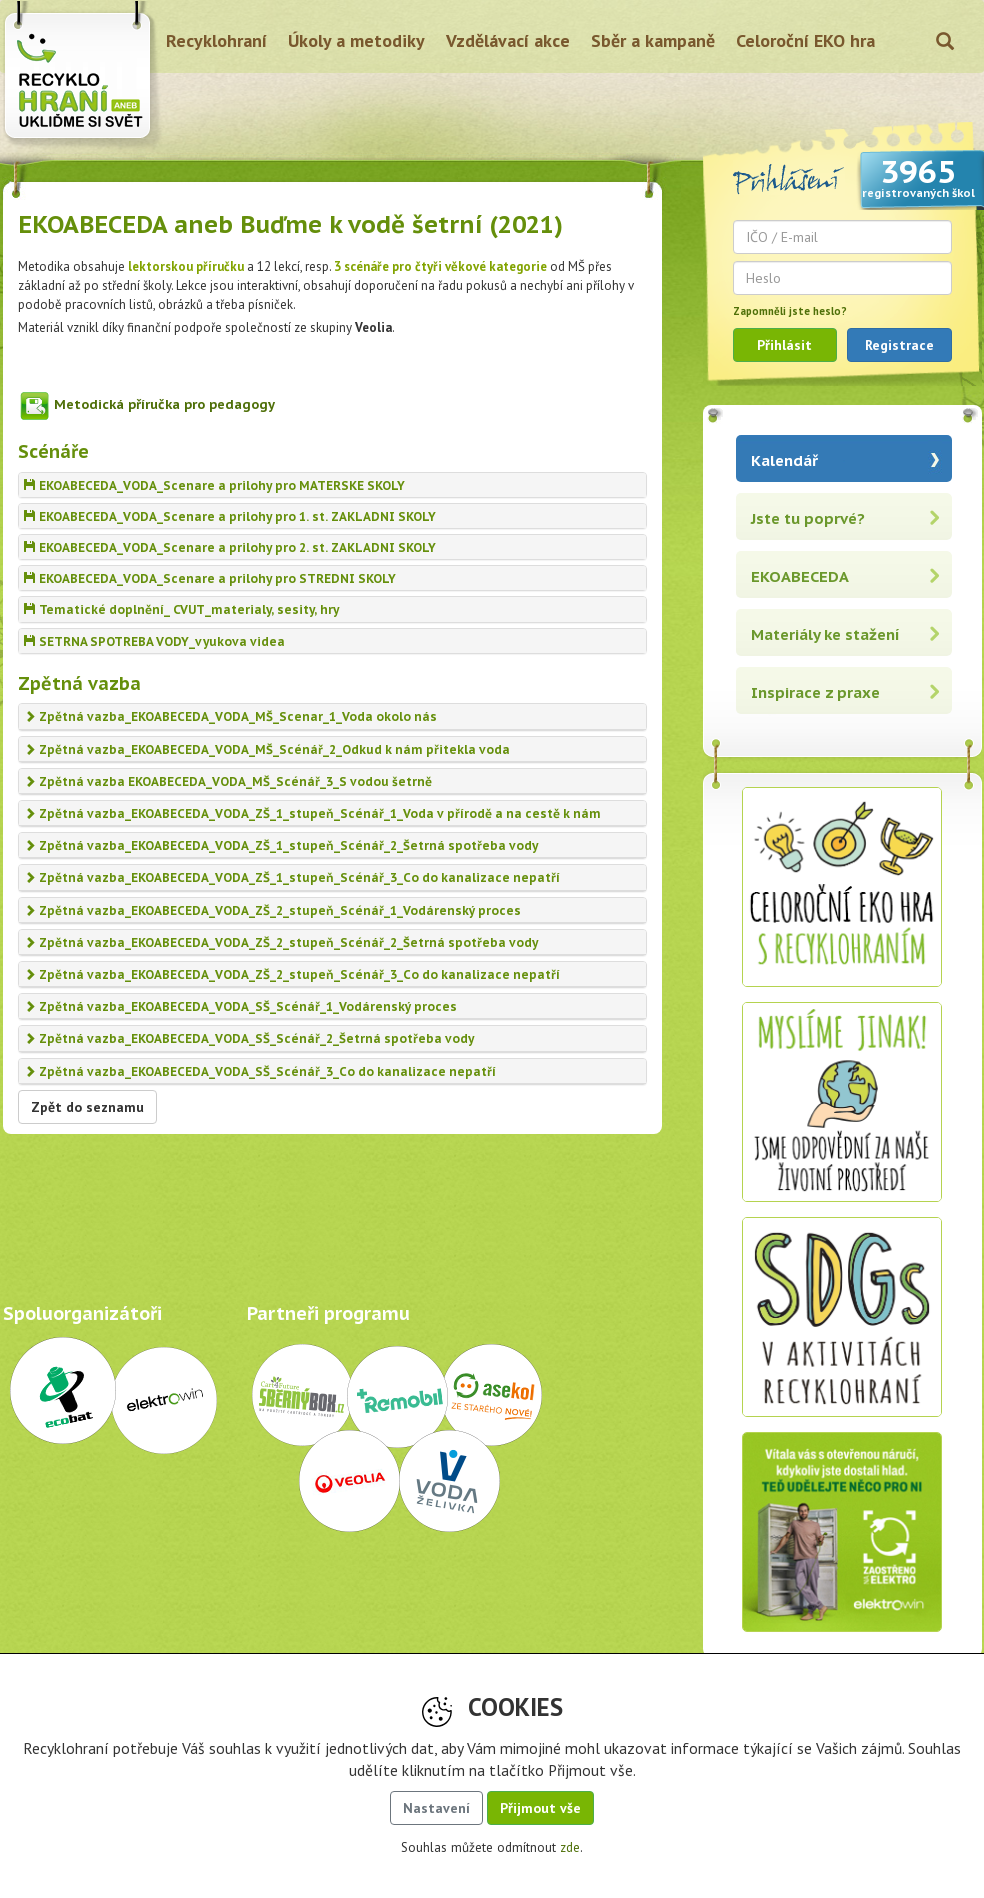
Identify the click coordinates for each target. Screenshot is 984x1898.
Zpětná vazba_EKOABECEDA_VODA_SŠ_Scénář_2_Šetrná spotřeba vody (249, 1038)
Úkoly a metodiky (356, 40)
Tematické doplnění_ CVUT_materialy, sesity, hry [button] (181, 609)
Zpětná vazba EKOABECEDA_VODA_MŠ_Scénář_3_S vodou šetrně (228, 781)
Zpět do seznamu (87, 1107)
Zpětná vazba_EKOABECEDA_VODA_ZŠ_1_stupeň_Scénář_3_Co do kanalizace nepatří (292, 877)
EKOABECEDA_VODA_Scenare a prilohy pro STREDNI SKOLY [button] (210, 578)
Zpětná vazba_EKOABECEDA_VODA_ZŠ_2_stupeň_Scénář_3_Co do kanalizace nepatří (292, 974)
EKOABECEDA (800, 576)
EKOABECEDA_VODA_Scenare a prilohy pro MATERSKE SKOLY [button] (214, 485)
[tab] (332, 485)
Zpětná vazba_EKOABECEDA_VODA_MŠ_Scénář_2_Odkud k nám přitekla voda (267, 749)
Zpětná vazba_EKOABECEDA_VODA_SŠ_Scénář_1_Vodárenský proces (240, 1006)
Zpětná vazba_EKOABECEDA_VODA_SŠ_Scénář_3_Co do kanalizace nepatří (260, 1071)
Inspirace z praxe (815, 692)
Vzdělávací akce (508, 40)
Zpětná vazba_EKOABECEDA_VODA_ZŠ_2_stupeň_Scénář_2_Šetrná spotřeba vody (281, 942)
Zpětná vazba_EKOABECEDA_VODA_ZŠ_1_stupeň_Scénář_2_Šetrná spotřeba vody (281, 845)
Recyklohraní (216, 40)
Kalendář (784, 460)
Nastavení (436, 1808)
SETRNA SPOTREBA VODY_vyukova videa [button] (154, 641)
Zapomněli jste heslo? (790, 311)
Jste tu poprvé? (808, 518)
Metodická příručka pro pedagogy (164, 404)
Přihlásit (784, 345)
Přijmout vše (540, 1808)
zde (570, 1847)
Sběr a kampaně (653, 40)
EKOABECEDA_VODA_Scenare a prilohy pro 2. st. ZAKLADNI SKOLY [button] (230, 547)
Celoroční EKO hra (805, 40)
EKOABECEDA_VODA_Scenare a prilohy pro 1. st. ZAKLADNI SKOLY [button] (230, 516)
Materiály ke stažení (825, 634)
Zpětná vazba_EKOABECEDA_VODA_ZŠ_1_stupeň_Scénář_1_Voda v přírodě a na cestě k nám (312, 813)
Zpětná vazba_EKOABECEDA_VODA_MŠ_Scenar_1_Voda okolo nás (230, 716)
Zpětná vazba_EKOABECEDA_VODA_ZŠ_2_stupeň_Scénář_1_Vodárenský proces (272, 910)
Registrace (899, 345)
